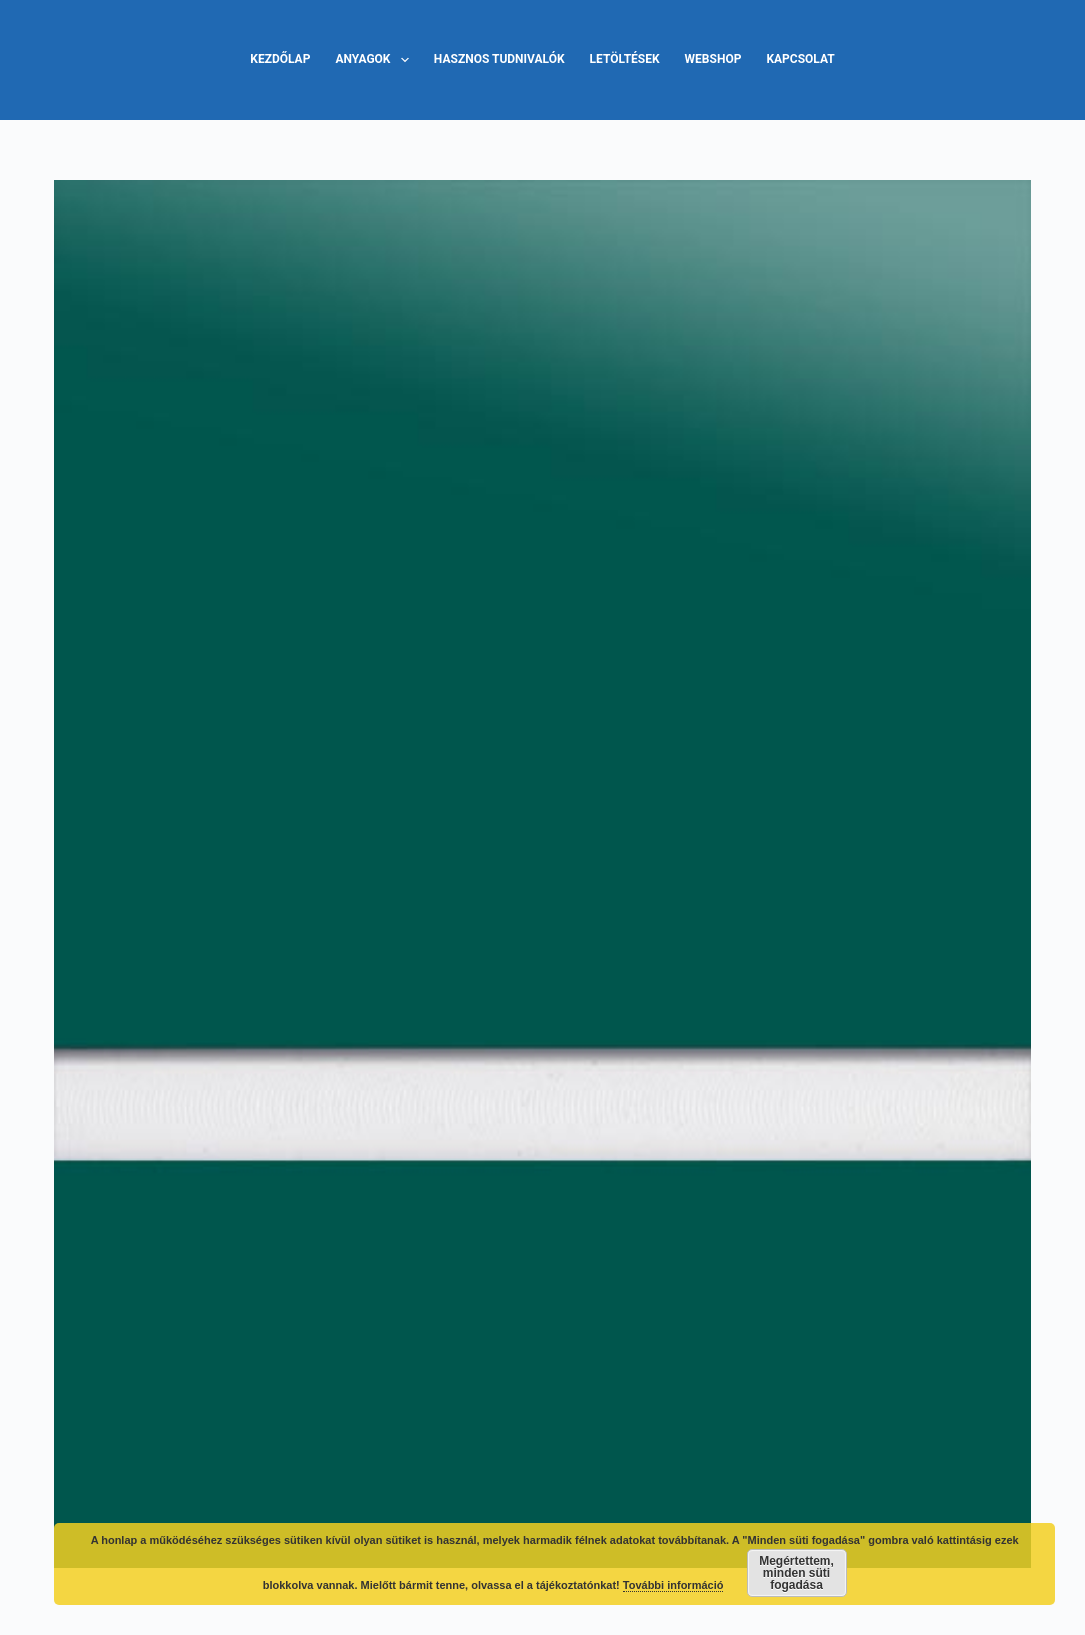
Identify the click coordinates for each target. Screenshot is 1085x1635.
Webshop (713, 59)
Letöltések (625, 59)
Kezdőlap (280, 59)
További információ (673, 1585)
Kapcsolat (800, 59)
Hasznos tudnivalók (499, 59)
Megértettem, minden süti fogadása (796, 1573)
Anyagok (375, 60)
